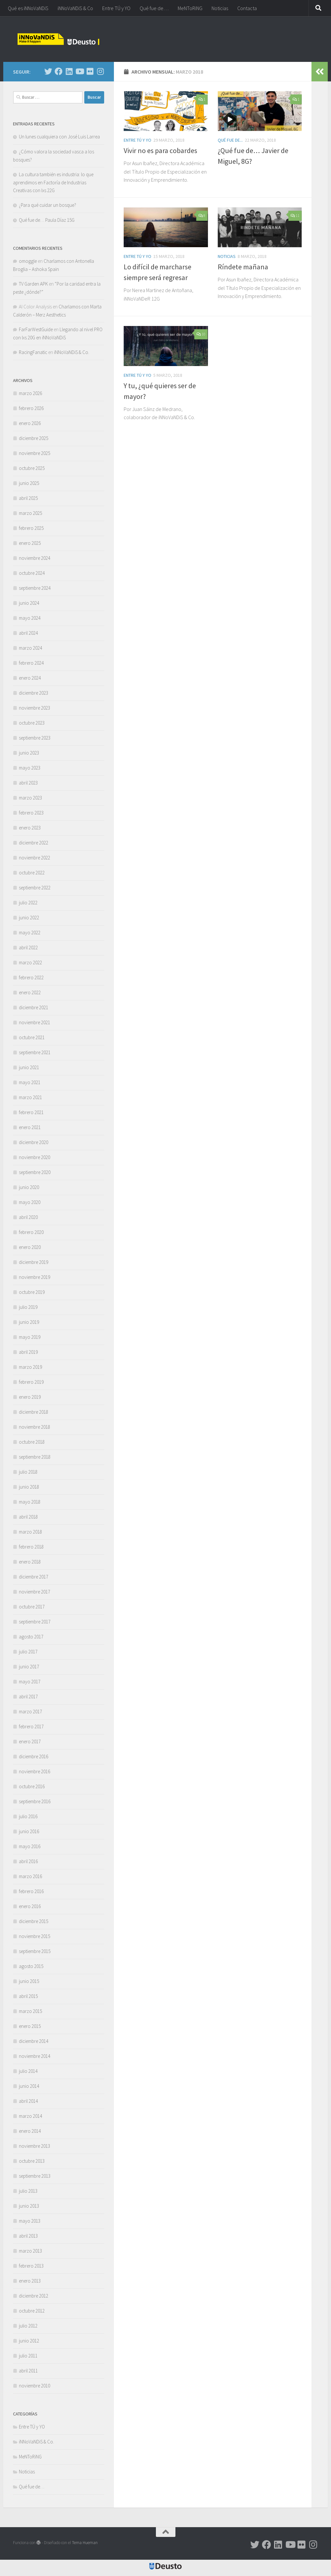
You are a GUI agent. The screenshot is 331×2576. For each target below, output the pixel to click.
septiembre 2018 (34, 1457)
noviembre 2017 (34, 1592)
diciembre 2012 (33, 2296)
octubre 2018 (32, 1442)
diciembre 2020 (33, 1142)
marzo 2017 (30, 1711)
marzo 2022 (30, 962)
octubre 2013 (32, 2161)
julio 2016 (28, 1816)
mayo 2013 (29, 2221)
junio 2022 (29, 917)
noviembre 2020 (34, 1157)
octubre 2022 (32, 873)
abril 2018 (28, 1517)
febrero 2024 (31, 663)
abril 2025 (28, 498)
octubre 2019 (32, 1292)
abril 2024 (28, 633)
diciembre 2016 (33, 1756)
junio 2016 (29, 1831)
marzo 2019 (30, 1367)
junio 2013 (29, 2206)
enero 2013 (30, 2281)
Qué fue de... (230, 140)
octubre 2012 (32, 2311)
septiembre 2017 (34, 1622)
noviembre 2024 (34, 558)
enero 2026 (30, 423)
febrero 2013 (31, 2266)
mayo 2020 (29, 1202)
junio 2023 (29, 753)
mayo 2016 (29, 1846)
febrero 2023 (31, 813)
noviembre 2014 (34, 2056)
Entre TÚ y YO (116, 8)
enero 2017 (30, 1741)
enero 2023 (30, 828)
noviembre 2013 (34, 2146)
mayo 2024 (29, 618)
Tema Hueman (85, 2542)
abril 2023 (28, 783)
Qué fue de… (154, 8)
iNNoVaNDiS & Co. (71, 352)
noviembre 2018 (34, 1427)
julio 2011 (28, 2356)
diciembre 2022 (33, 843)
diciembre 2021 (33, 1007)
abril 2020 (28, 1217)
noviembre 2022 (34, 858)
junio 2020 (29, 1187)
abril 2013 (28, 2236)
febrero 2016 (31, 1891)
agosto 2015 (31, 1966)
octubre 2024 (32, 573)
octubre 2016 (32, 1786)
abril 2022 (28, 947)
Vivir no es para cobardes (160, 150)
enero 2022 (30, 992)
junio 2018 (29, 1487)
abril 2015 (28, 1996)
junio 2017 (29, 1666)
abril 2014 (28, 2101)
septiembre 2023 (34, 738)
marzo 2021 (30, 1097)
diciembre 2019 (33, 1262)
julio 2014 (28, 2071)
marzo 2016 (30, 1876)
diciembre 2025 (33, 438)
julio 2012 (28, 2326)
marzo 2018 (30, 1532)
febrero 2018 (31, 1547)
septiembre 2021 (34, 1052)
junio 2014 (29, 2086)
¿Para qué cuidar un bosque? (47, 205)
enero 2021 (30, 1127)
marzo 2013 (30, 2251)
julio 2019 (28, 1307)
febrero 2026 (31, 408)
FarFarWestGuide (36, 329)
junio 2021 (29, 1067)
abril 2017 (28, 1696)
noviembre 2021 (34, 1022)
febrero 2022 (31, 977)
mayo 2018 (29, 1502)
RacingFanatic (33, 352)
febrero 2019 (31, 1382)
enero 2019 (30, 1397)
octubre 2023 (32, 723)
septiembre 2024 (34, 588)
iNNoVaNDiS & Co (75, 8)
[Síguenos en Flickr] (90, 71)
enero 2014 (30, 2131)
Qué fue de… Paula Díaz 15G (47, 220)
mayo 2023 (29, 768)
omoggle (28, 261)
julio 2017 (28, 1652)
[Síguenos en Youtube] (79, 71)
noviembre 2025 (34, 453)
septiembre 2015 (34, 1951)
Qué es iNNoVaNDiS (28, 8)
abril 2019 (28, 1352)
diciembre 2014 (33, 2041)
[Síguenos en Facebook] (58, 71)
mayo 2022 (29, 932)
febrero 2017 (31, 1726)
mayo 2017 (29, 1681)
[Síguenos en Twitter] (48, 71)
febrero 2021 (31, 1112)
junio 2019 (29, 1322)
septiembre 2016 (34, 1801)
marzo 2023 (30, 798)
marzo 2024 (30, 648)
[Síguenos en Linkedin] (69, 71)
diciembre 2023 (33, 693)
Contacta (247, 8)
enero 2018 (30, 1562)
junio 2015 (29, 1981)
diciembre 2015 (33, 1921)
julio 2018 (28, 1472)
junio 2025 (29, 483)
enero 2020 (30, 1247)
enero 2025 (30, 543)
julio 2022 (28, 902)
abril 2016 (28, 1861)
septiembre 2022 (34, 888)
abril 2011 (28, 2371)
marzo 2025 (30, 513)
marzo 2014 (30, 2116)
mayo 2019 (29, 1337)
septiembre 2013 (34, 2176)
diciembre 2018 (33, 1412)
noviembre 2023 (34, 708)
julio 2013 (28, 2191)
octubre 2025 (32, 468)
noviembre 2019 (34, 1277)
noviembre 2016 (34, 1771)
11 (295, 215)
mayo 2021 (29, 1082)
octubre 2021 (32, 1037)
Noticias (220, 8)
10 (201, 334)
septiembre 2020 (34, 1172)
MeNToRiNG (190, 8)
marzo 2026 (30, 393)
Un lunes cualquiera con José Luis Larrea (59, 137)
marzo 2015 (30, 2011)
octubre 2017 (32, 1607)
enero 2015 (30, 2026)
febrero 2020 (31, 1232)
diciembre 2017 (33, 1577)
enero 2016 (30, 1906)
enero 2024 (30, 678)
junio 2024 (29, 603)
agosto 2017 (31, 1637)
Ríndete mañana (243, 266)
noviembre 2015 (34, 1936)
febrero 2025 (31, 528)
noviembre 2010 (34, 2386)
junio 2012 (29, 2341)
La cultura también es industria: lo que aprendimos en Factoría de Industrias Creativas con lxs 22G (53, 182)
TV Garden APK (33, 284)
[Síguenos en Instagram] (100, 71)
